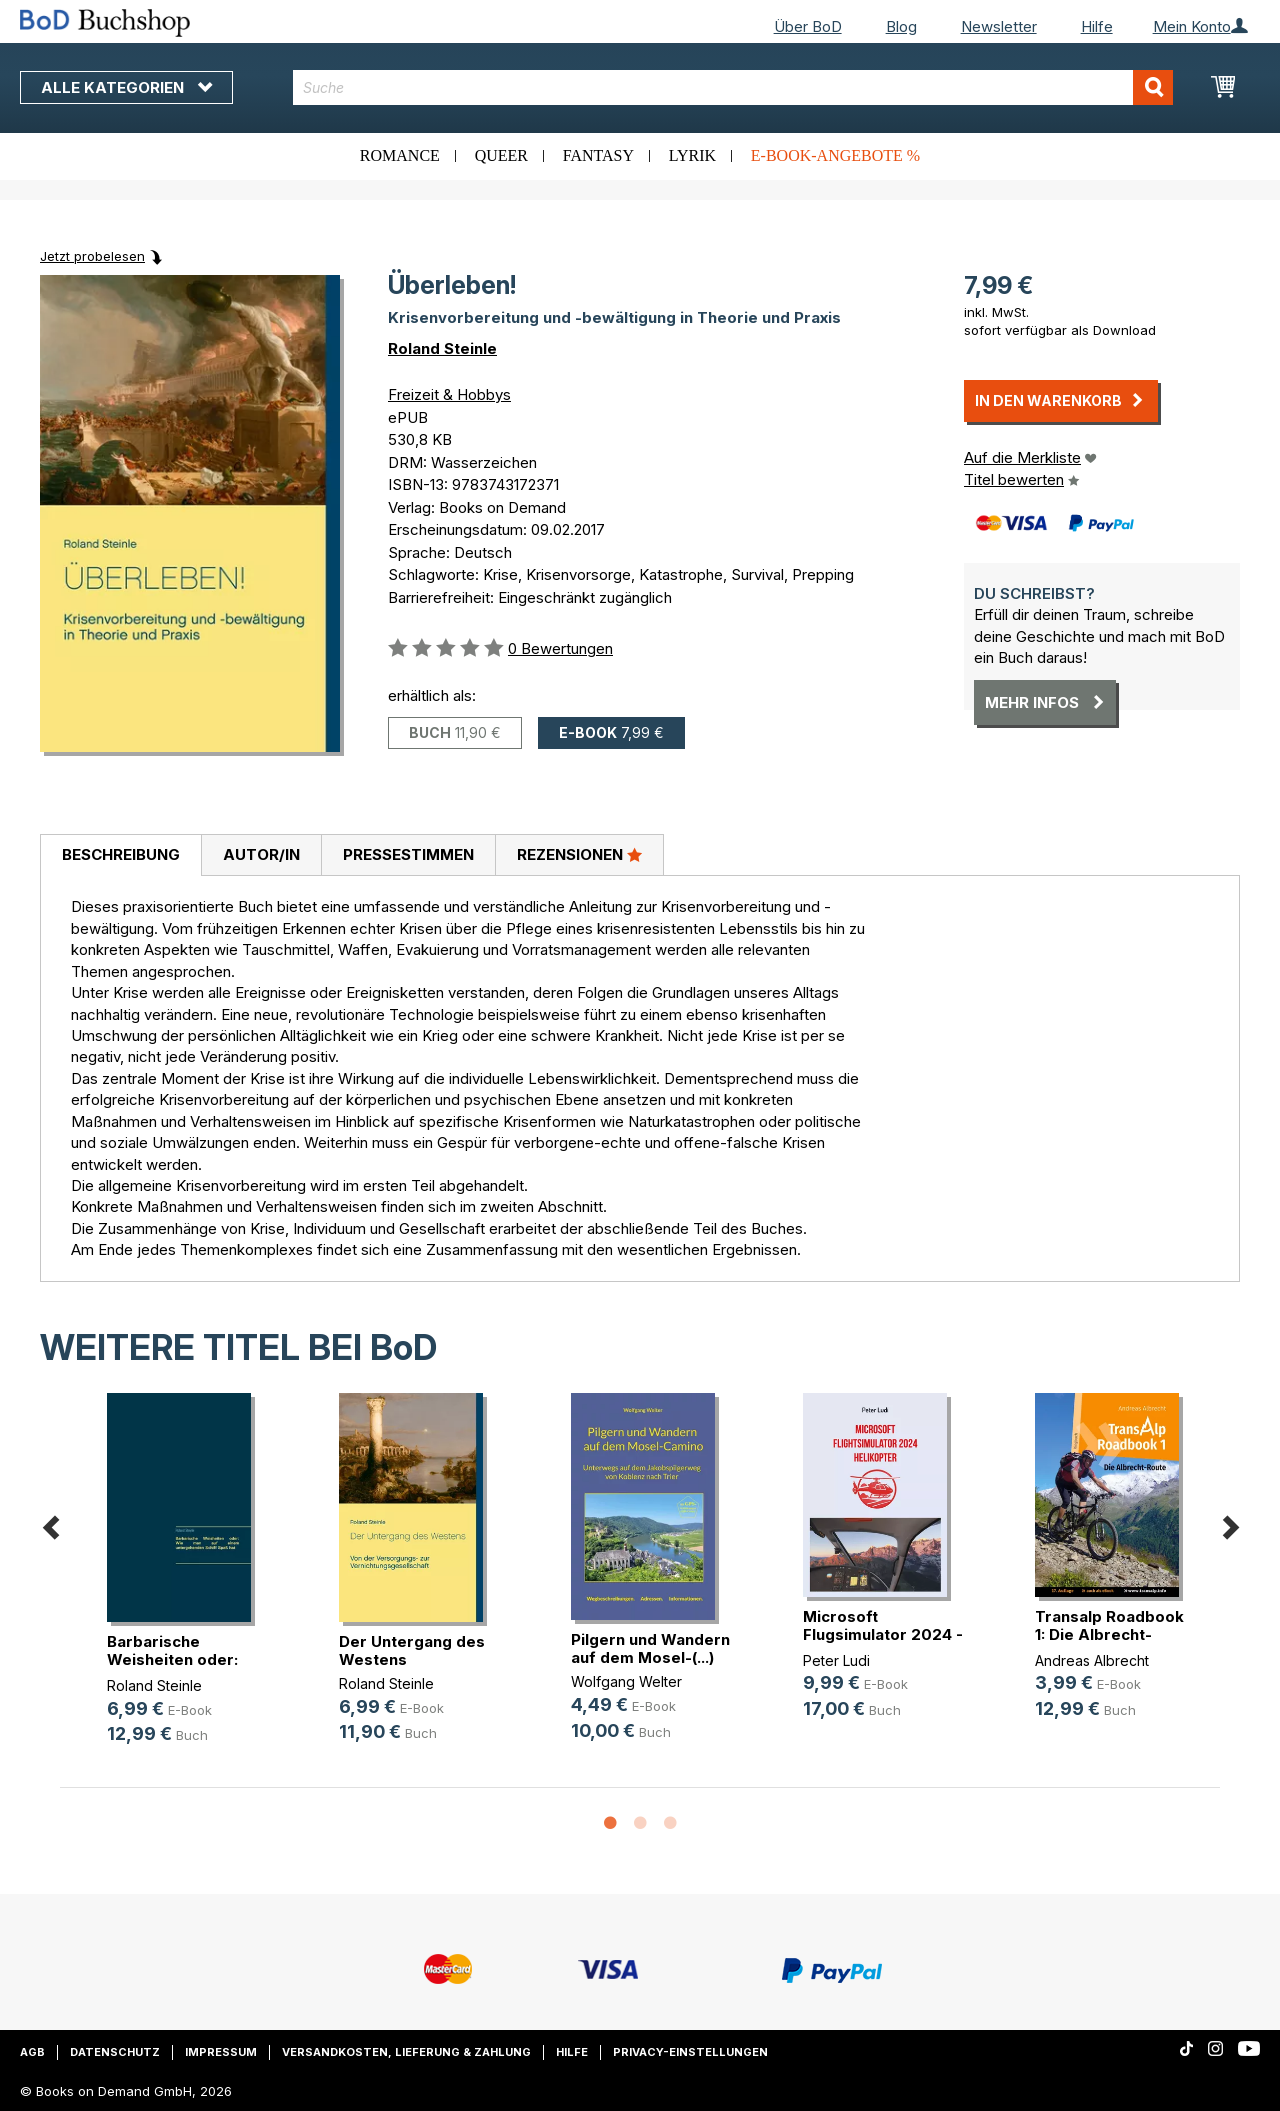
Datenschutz (115, 2052)
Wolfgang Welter (626, 1681)
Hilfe (1097, 26)
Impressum (221, 2052)
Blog (901, 26)
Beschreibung (121, 854)
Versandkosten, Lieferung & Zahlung (406, 2052)
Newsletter (999, 26)
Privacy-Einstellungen (690, 2052)
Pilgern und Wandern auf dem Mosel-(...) (650, 1648)
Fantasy (598, 155)
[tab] (120, 856)
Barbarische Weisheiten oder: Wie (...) (172, 1659)
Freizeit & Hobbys (449, 394)
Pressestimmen (408, 854)
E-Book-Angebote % (835, 155)
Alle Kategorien (126, 87)
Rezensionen (579, 854)
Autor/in (261, 854)
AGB (32, 2052)
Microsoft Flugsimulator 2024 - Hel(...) (883, 1634)
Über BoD (808, 26)
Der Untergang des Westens (412, 1650)
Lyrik (692, 155)
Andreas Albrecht (1092, 1660)
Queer (501, 155)
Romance (400, 155)
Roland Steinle (442, 348)
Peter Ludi (836, 1660)
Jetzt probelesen (92, 256)
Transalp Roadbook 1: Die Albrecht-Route (1109, 1634)
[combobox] (733, 87)
